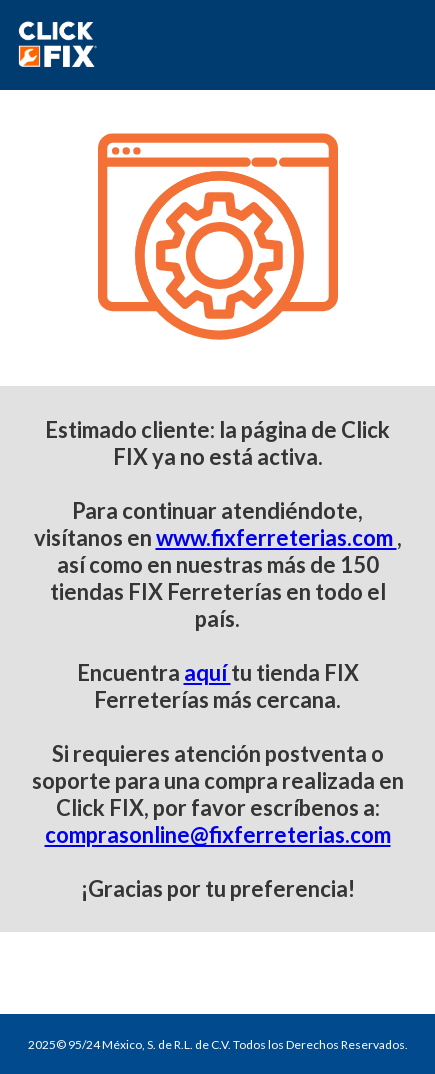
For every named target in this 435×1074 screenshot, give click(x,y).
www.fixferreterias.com (276, 537)
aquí (207, 672)
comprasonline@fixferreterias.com (218, 834)
